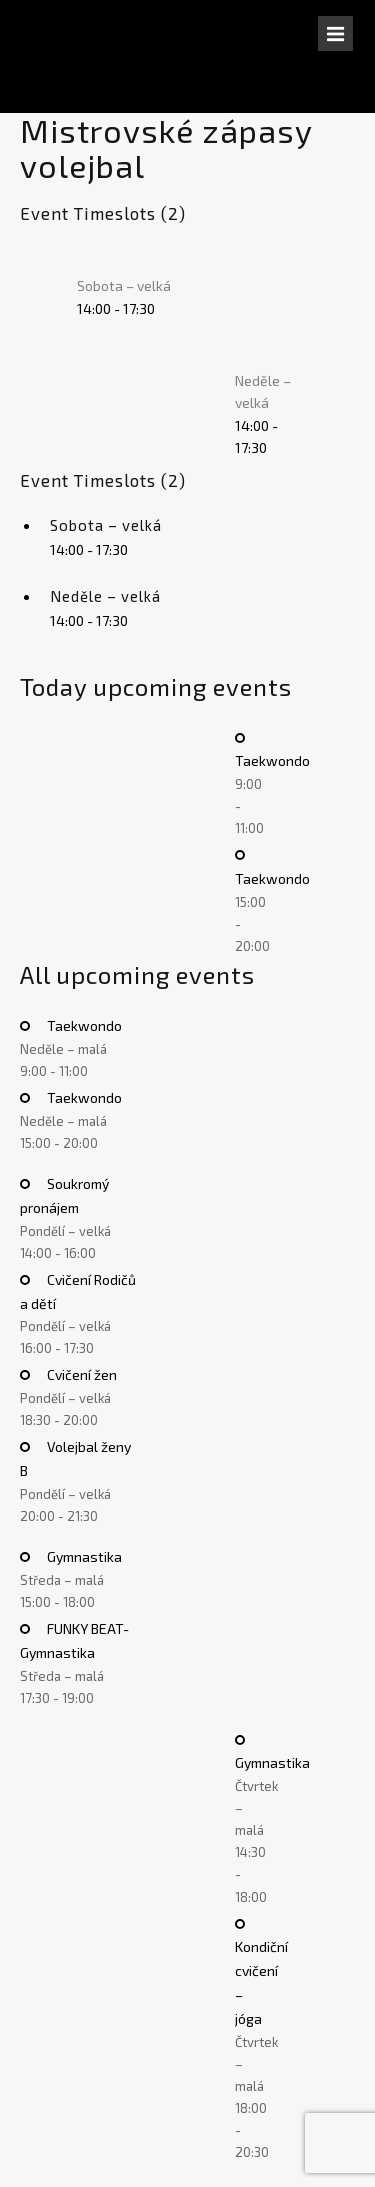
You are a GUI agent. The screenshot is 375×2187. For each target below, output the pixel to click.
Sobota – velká (124, 285)
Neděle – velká (105, 596)
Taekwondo (83, 1025)
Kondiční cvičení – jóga (261, 1982)
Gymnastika (83, 1556)
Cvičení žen (80, 1374)
